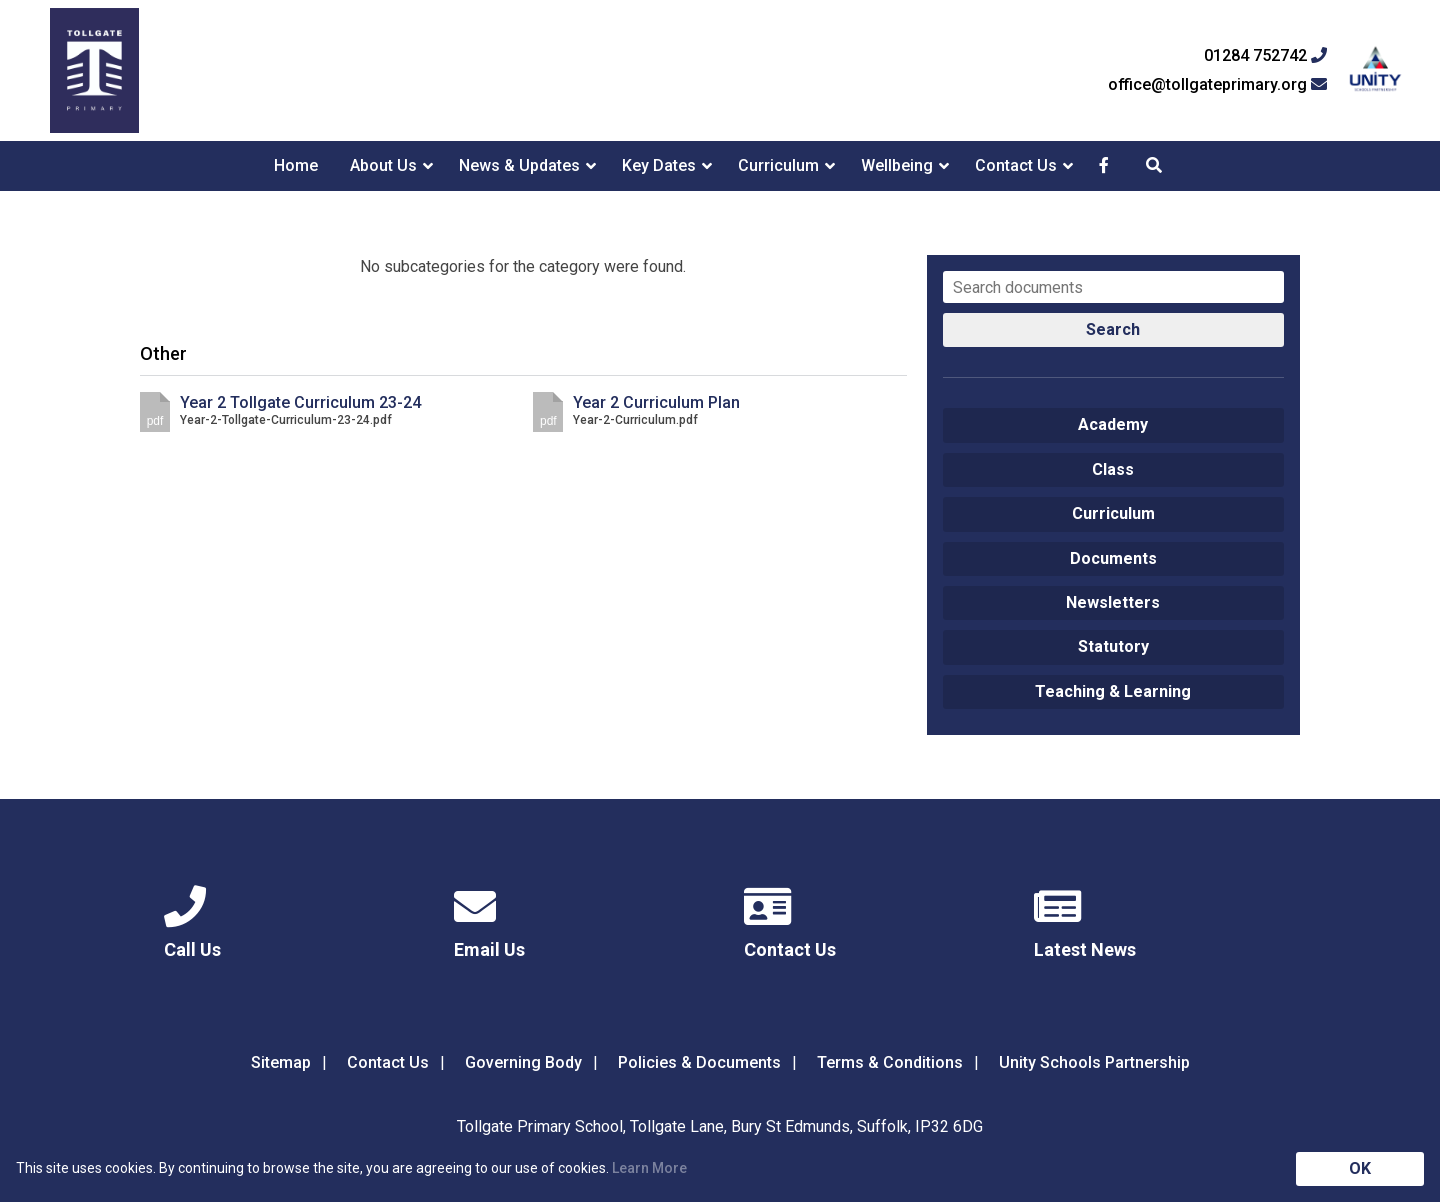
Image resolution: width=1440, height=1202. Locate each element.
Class (1113, 469)
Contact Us (1016, 165)
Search (1113, 329)
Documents (1113, 558)
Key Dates (659, 165)
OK (1360, 1168)
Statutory (1113, 646)
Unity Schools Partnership (1094, 1062)
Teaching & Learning (1113, 691)
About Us (383, 165)
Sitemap (281, 1062)
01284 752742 (1265, 56)
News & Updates (519, 165)
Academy (1113, 424)
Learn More (649, 1168)
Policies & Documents (699, 1062)
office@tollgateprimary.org (1217, 85)
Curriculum (778, 165)
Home (296, 165)
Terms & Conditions (890, 1062)
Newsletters (1113, 602)
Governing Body (523, 1062)
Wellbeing (897, 165)
